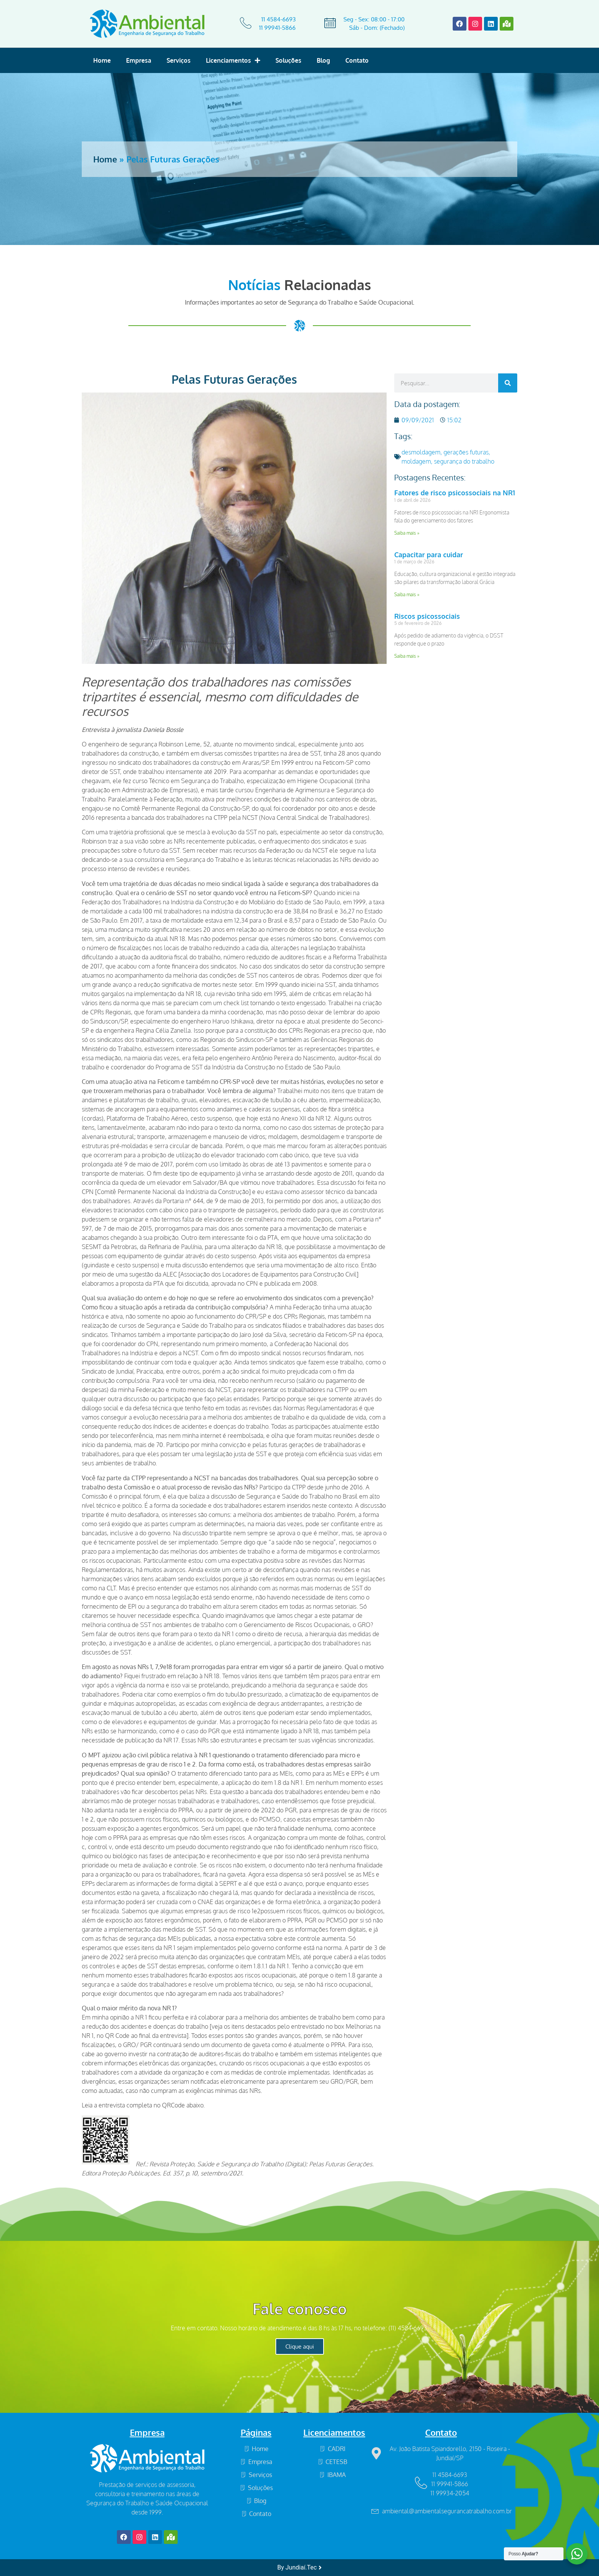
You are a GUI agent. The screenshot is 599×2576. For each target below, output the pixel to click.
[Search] (507, 383)
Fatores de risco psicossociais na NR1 (454, 492)
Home (102, 60)
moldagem (416, 461)
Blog (323, 60)
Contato (357, 60)
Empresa (138, 60)
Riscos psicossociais (427, 616)
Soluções (288, 60)
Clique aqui (299, 2346)
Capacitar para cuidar (428, 554)
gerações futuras (466, 452)
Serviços (179, 60)
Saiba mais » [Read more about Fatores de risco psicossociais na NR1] (406, 533)
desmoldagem (420, 452)
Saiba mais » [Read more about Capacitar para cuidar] (406, 594)
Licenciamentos (233, 60)
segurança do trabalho (464, 461)
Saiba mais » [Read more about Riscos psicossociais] (406, 656)
